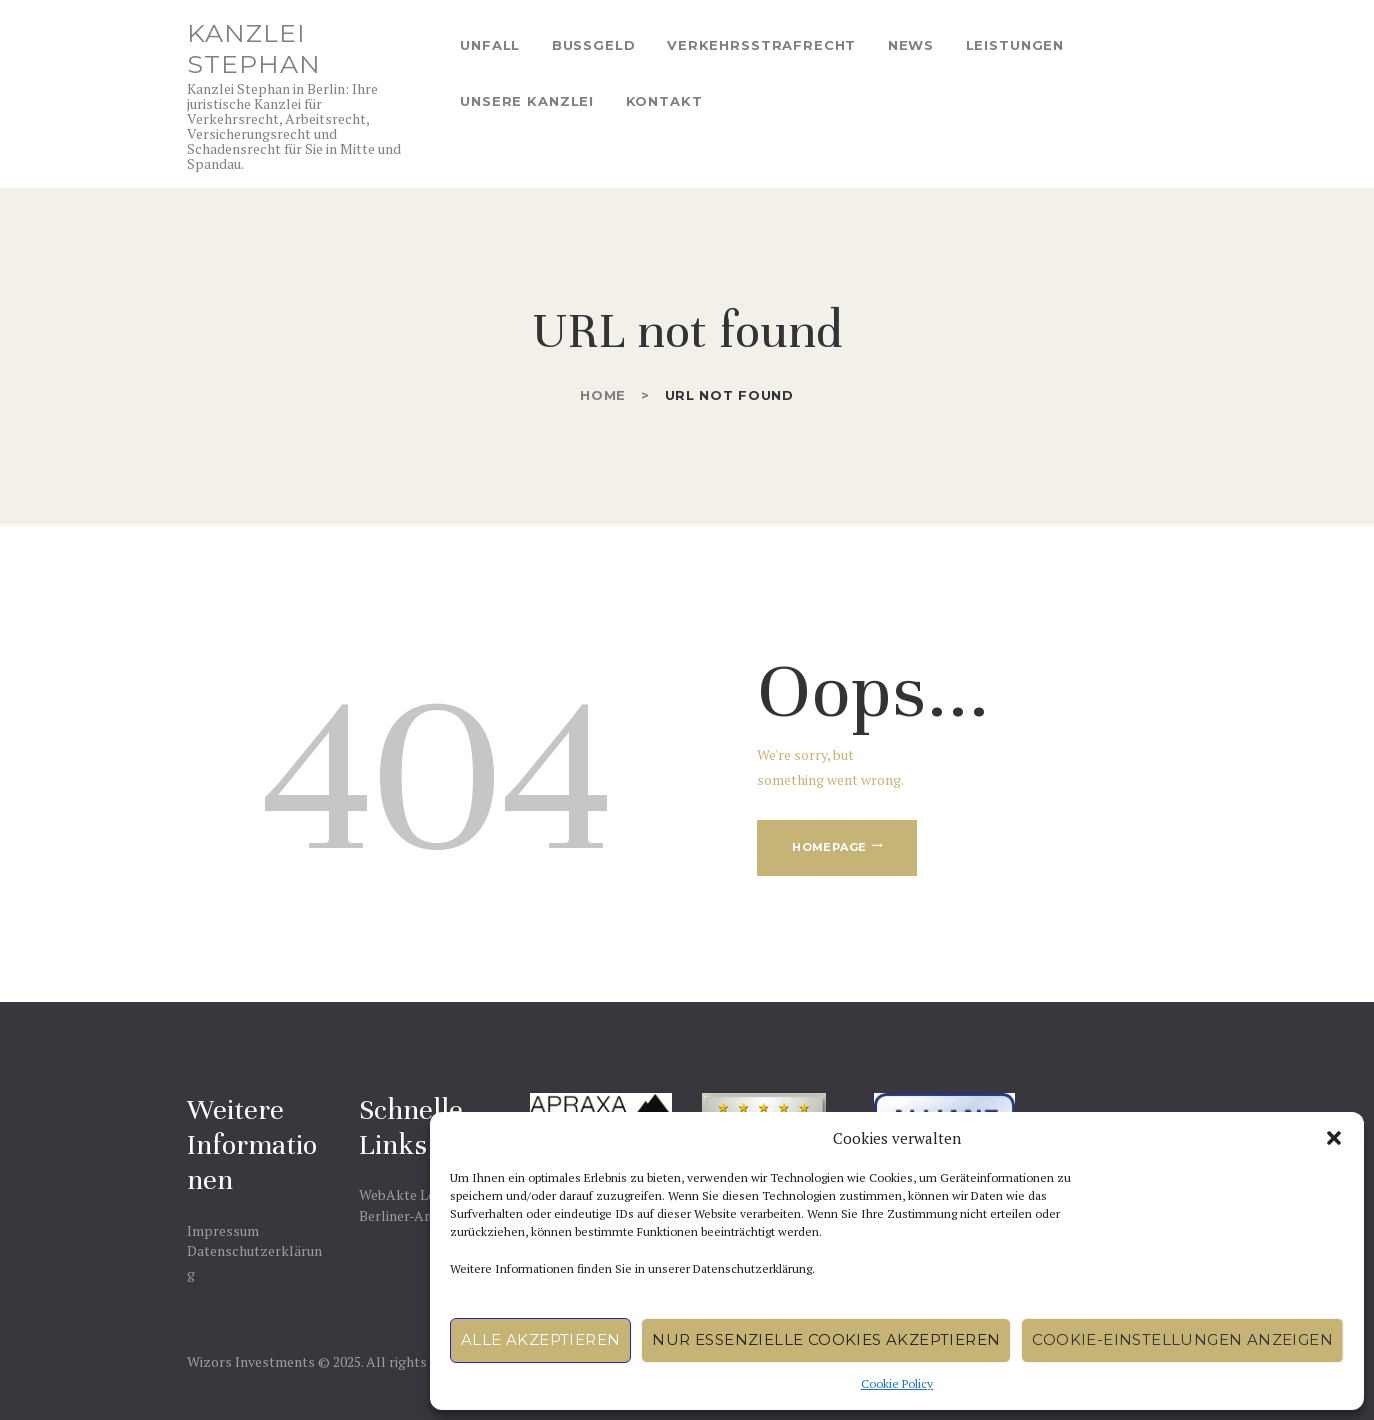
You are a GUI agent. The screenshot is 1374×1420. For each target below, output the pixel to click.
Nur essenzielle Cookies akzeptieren (826, 1339)
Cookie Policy (897, 1383)
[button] (1334, 1138)
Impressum (223, 1230)
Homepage (829, 847)
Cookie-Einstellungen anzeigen (1182, 1339)
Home (603, 395)
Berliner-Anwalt (409, 1215)
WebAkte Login (407, 1194)
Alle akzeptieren (540, 1339)
